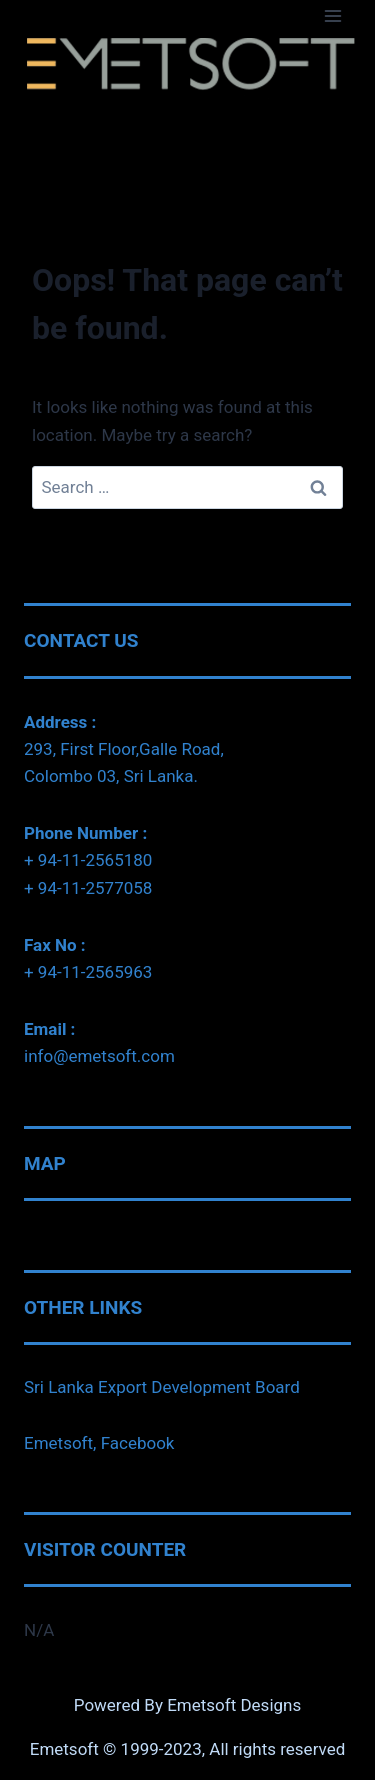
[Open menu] (332, 15)
